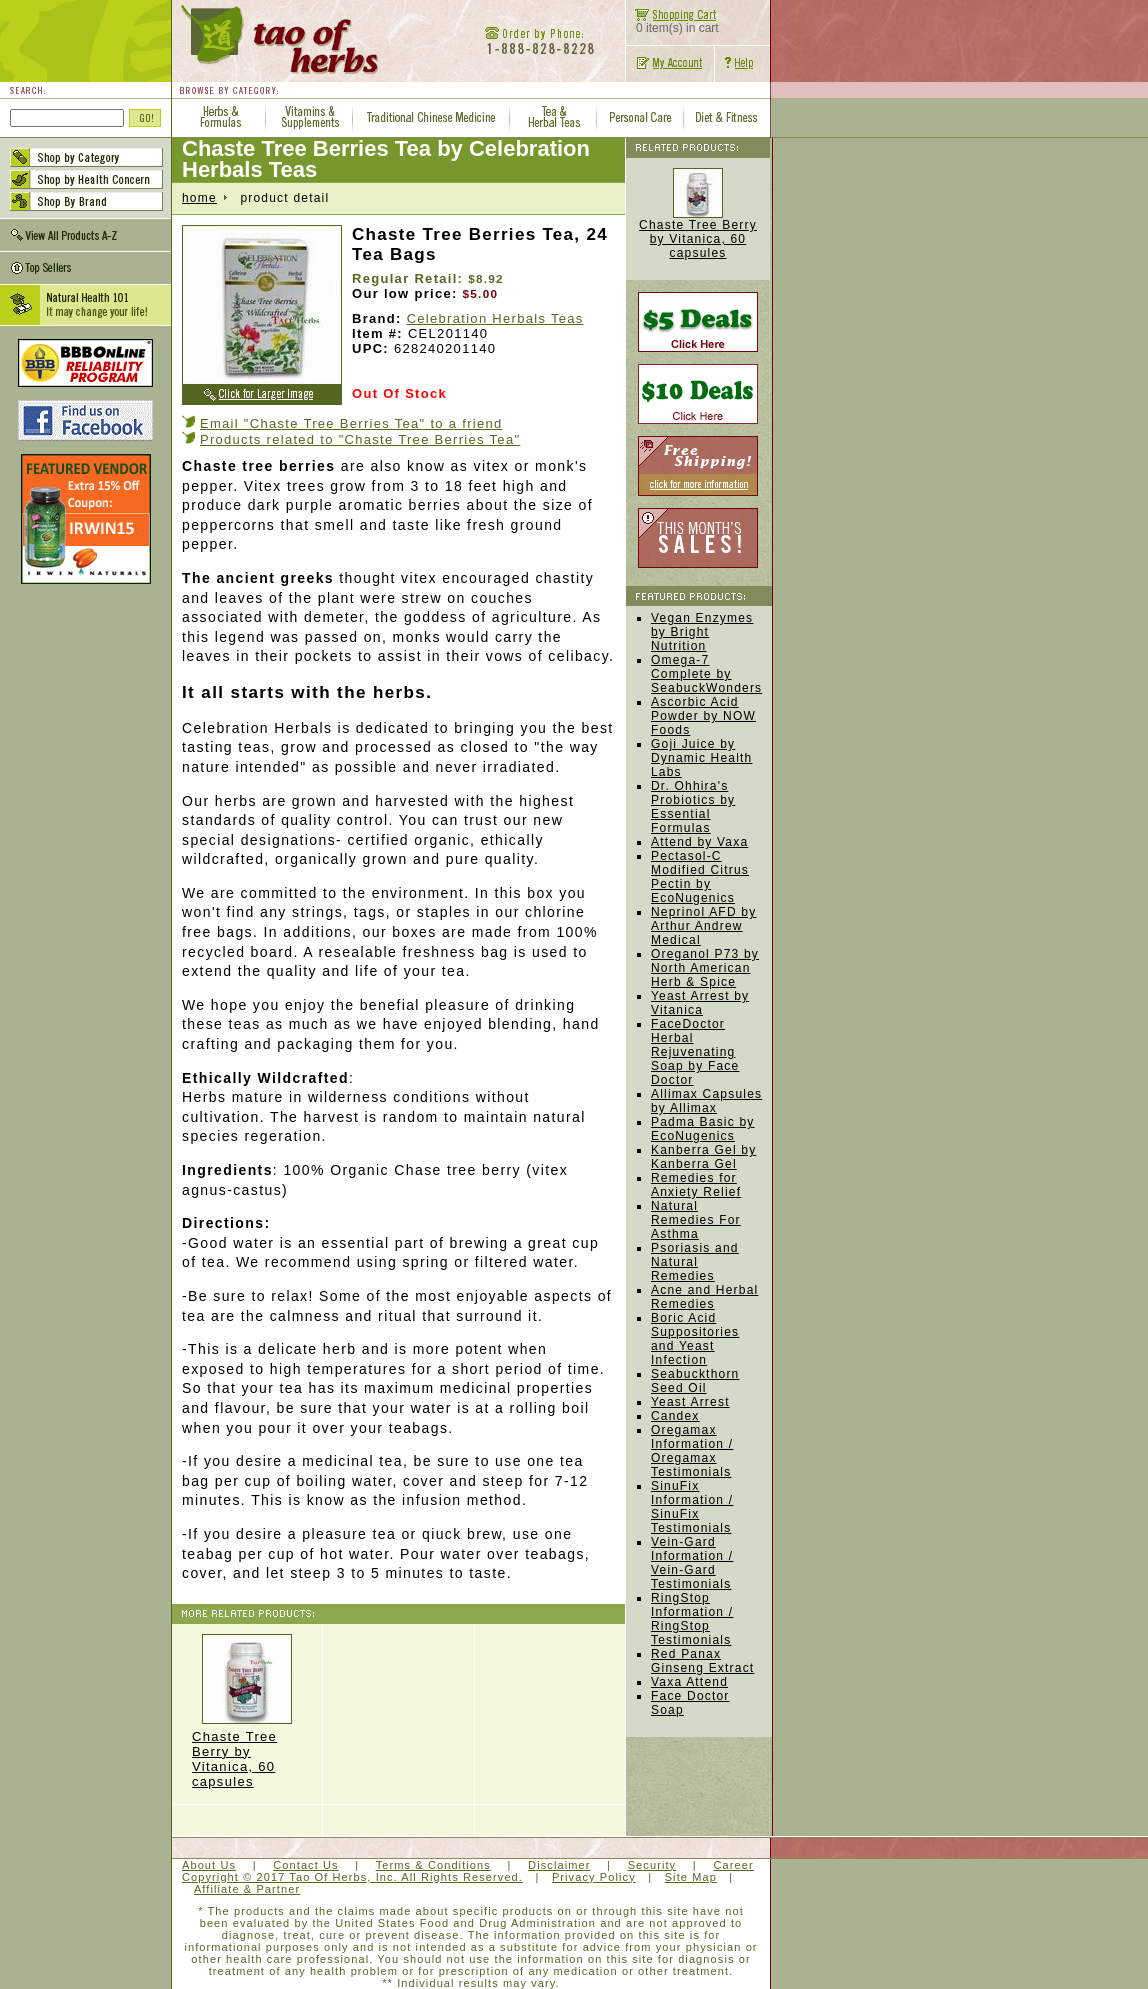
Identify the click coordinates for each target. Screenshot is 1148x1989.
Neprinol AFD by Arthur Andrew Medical (703, 926)
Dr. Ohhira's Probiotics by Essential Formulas (693, 807)
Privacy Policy (594, 1877)
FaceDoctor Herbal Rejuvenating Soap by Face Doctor (695, 1052)
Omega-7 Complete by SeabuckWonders (706, 674)
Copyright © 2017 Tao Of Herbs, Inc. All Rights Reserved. (352, 1877)
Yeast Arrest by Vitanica (700, 1003)
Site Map (691, 1877)
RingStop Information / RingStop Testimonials (692, 1619)
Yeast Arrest (690, 1402)
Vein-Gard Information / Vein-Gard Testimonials (692, 1563)
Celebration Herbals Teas (495, 318)
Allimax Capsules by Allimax (706, 1101)
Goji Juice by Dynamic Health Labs (702, 758)
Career (733, 1865)
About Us (209, 1865)
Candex (675, 1416)
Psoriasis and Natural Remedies (695, 1262)
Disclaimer (559, 1865)
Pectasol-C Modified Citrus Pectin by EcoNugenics (700, 877)
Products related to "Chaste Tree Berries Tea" (360, 439)
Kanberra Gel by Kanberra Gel (703, 1157)
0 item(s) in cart (672, 22)
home (199, 198)
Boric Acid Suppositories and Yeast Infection (695, 1339)
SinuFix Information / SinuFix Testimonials (692, 1507)
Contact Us (305, 1865)
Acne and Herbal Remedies (704, 1297)
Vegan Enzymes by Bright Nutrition (702, 632)
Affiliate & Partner (247, 1889)
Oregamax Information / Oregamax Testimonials (692, 1451)
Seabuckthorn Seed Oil (695, 1381)
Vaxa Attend (689, 1682)
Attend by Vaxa (699, 842)
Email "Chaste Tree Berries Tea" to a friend (351, 423)
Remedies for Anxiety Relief (696, 1185)
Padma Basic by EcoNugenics (703, 1129)
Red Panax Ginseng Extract (702, 1661)
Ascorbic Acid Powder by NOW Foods (703, 716)
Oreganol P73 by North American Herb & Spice (705, 968)
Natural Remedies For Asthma (696, 1220)
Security (652, 1865)
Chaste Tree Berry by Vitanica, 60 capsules (247, 1711)
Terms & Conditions (433, 1865)
